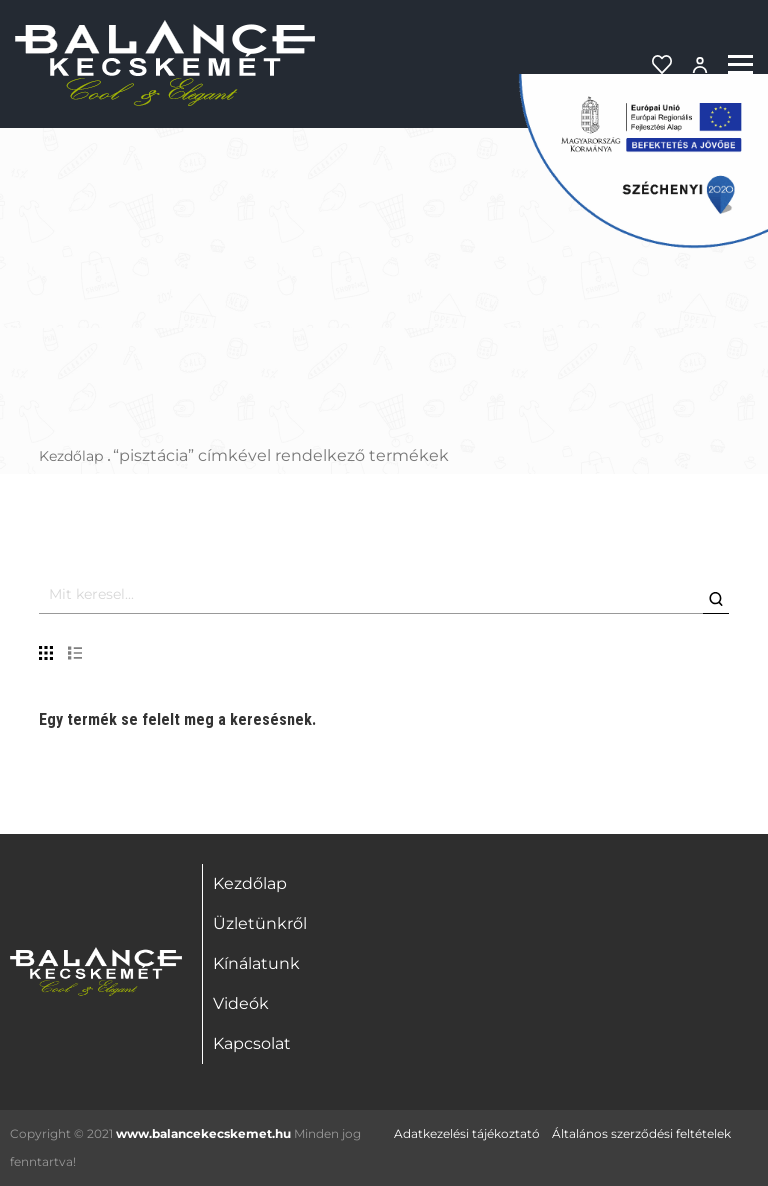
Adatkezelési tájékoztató (467, 1133)
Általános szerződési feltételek (641, 1133)
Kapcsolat (252, 1043)
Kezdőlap (71, 456)
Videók (241, 1003)
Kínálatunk (256, 963)
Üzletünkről (260, 923)
